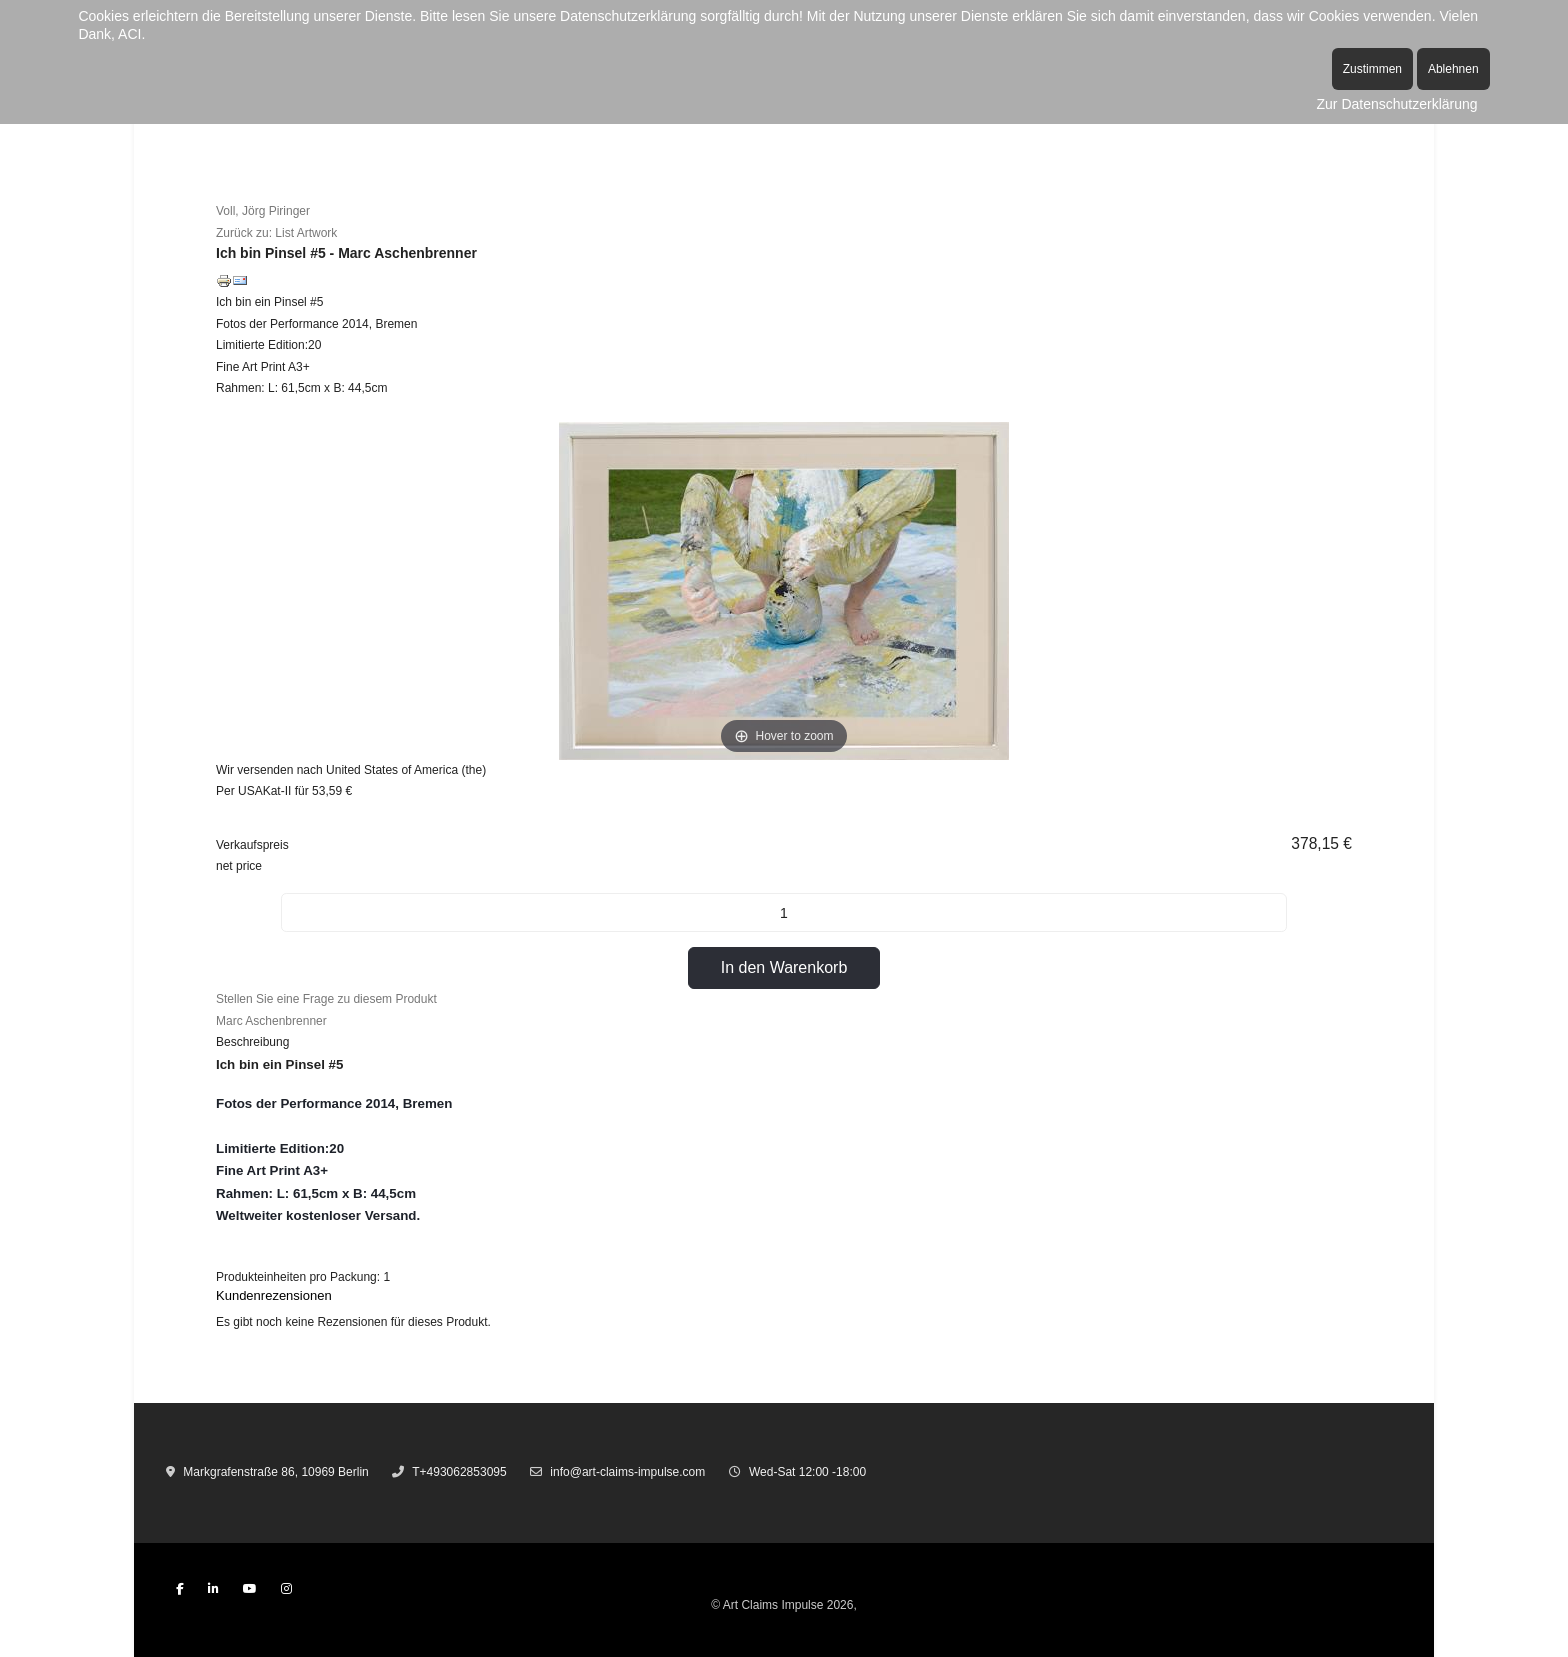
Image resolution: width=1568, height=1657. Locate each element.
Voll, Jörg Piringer (263, 211)
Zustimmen (1372, 69)
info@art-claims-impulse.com (627, 1472)
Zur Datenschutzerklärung (1397, 104)
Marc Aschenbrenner (271, 1021)
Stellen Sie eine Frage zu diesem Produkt (326, 999)
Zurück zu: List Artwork (276, 233)
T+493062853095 (459, 1472)
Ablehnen (1453, 69)
